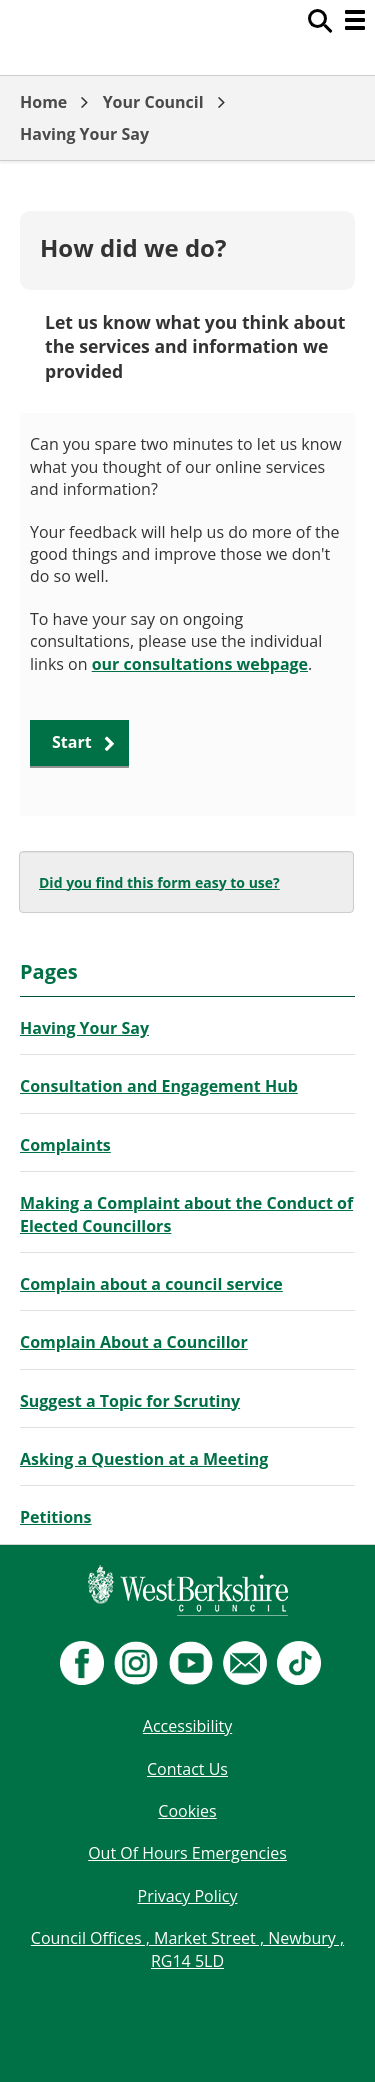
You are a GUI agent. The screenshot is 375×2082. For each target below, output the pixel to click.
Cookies (187, 1811)
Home (43, 102)
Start (72, 742)
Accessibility (187, 1726)
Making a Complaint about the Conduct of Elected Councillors (186, 1214)
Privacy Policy (188, 1896)
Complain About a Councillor (134, 1342)
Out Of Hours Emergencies (187, 1853)
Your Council (153, 102)
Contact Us (187, 1769)
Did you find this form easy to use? (159, 882)
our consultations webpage (200, 664)
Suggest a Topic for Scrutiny (130, 1401)
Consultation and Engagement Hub (159, 1086)
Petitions (56, 1517)
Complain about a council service (151, 1284)
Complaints (65, 1145)
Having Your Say (84, 134)
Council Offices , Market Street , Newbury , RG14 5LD (187, 1949)
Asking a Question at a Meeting (144, 1459)
